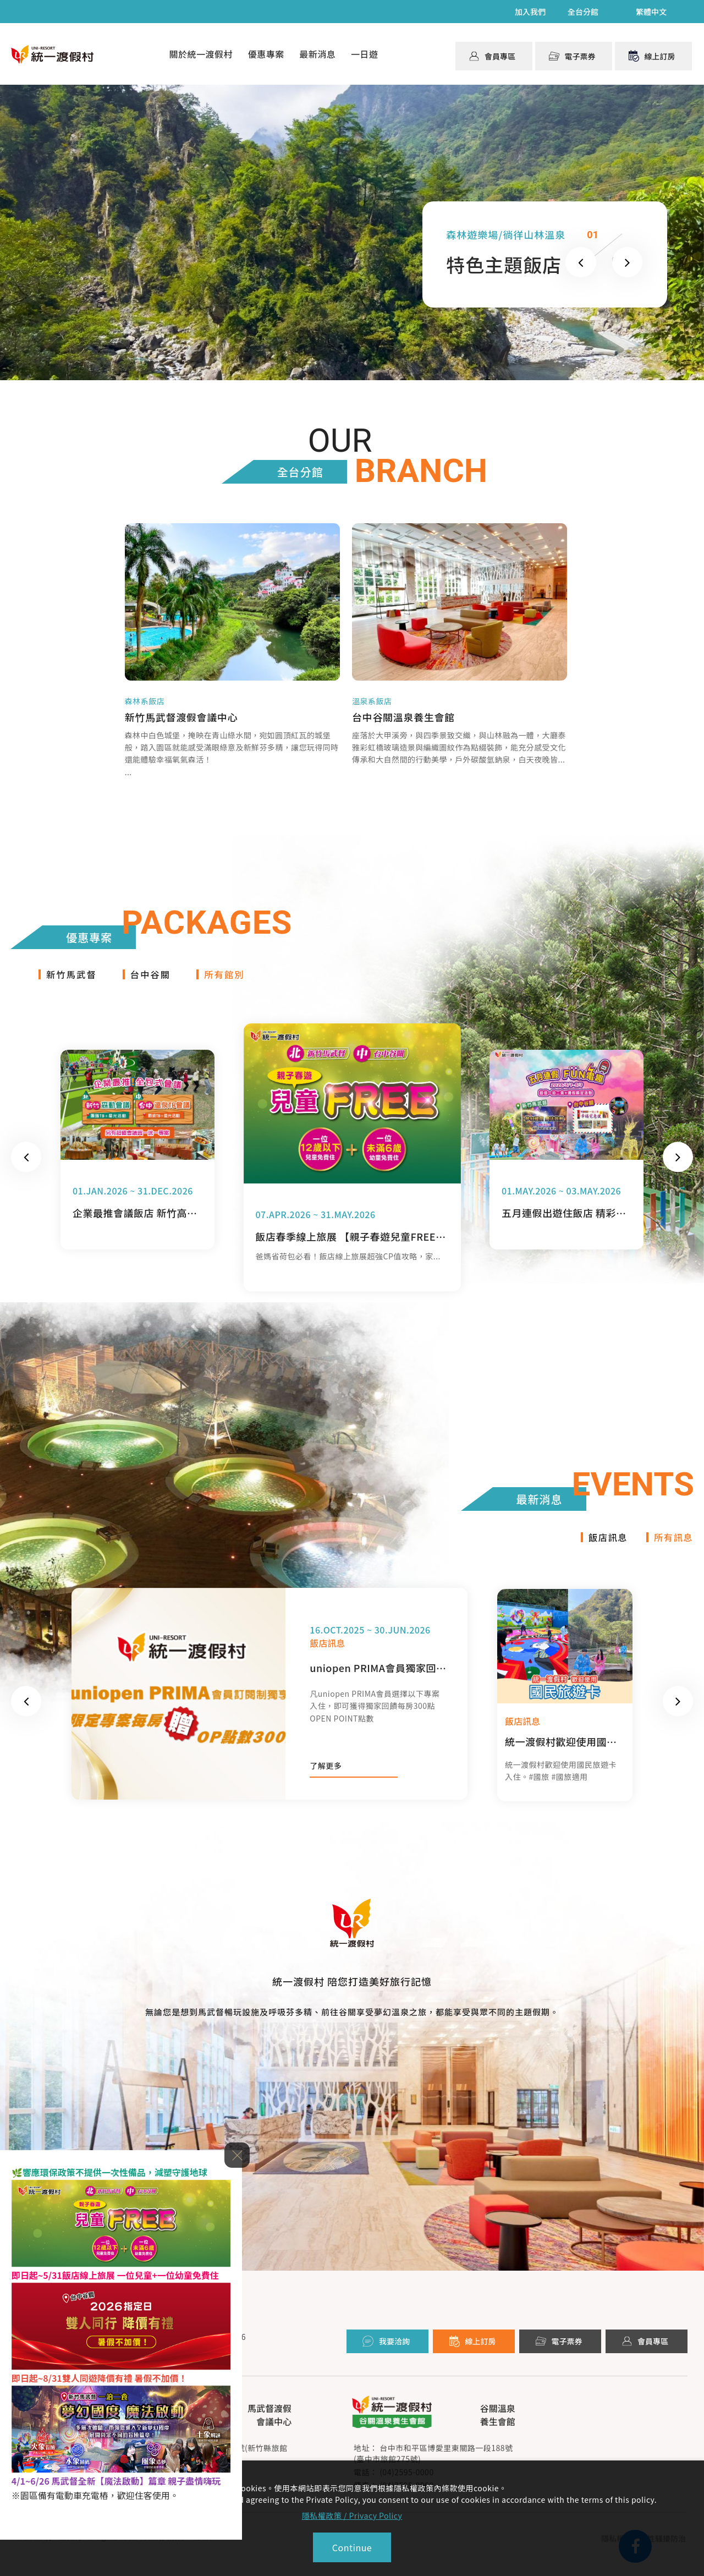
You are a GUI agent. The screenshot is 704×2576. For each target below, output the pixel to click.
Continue (352, 2547)
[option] (270, 1705)
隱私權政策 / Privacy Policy (352, 2515)
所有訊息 (672, 1548)
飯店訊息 (604, 1548)
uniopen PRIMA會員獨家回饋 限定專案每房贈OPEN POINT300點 (379, 1678)
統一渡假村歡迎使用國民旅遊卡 (563, 1752)
